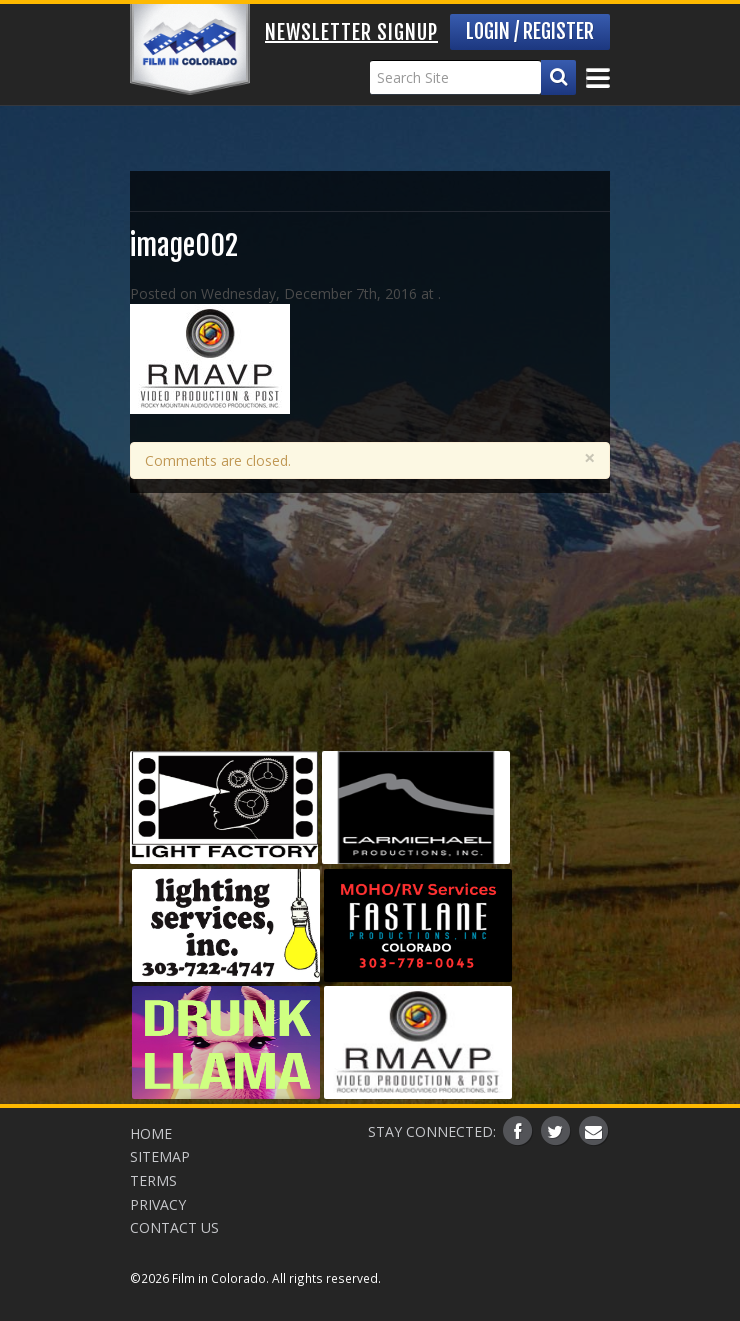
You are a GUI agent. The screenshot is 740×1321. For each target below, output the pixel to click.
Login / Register (530, 31)
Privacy (158, 1204)
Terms (153, 1180)
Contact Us (174, 1227)
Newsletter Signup (351, 32)
